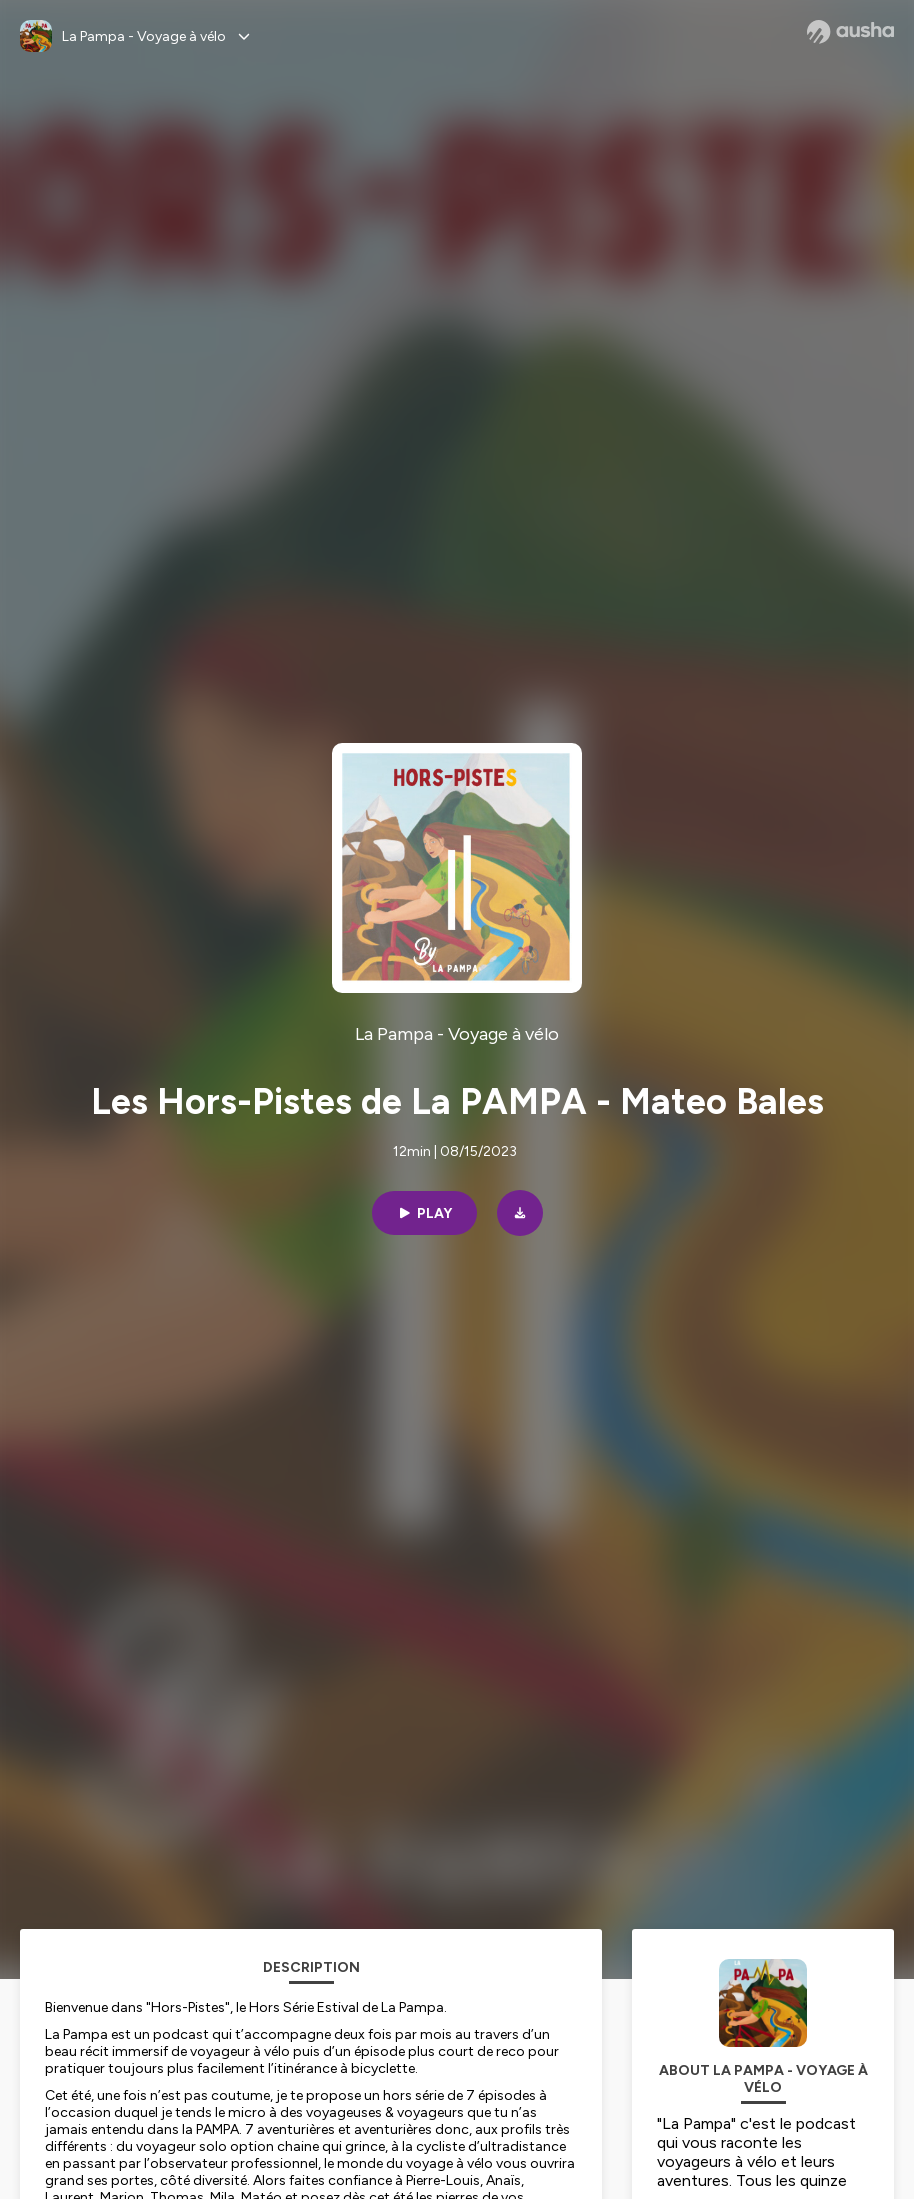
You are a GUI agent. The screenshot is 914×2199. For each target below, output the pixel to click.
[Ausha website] (850, 32)
